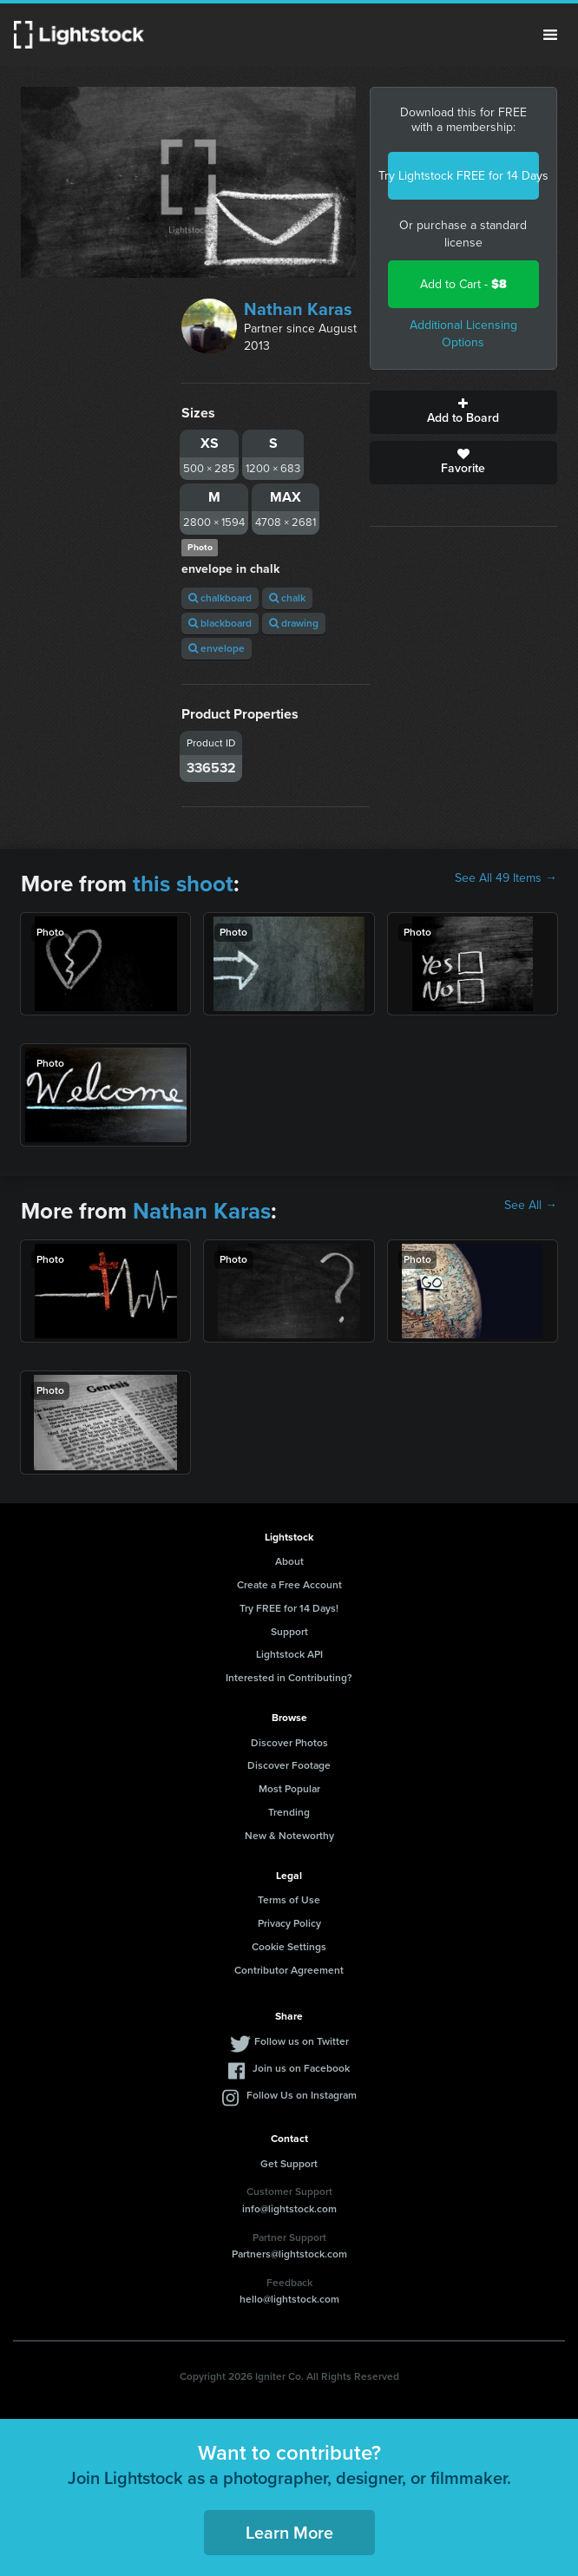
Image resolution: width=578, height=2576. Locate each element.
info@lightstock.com (289, 2209)
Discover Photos (289, 1743)
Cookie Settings (289, 1947)
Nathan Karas (298, 309)
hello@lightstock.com (289, 2299)
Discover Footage (289, 1765)
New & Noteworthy (289, 1835)
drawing (294, 623)
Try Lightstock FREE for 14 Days (463, 176)
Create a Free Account (289, 1585)
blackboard (220, 623)
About (289, 1561)
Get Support (289, 2164)
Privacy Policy (289, 1923)
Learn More (289, 2533)
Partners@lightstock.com (289, 2254)
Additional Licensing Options (463, 334)
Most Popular (289, 1789)
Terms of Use (289, 1900)
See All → (530, 1205)
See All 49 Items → (506, 878)
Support (289, 1632)
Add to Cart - (463, 284)
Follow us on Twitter (301, 2041)
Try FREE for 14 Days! (289, 1608)
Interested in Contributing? (289, 1678)
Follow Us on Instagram (301, 2095)
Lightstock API (289, 1654)
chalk (287, 598)
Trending (289, 1812)
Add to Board (463, 412)
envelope (216, 648)
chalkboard (220, 598)
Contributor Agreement (289, 1970)
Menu (550, 35)
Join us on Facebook (301, 2068)
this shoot (183, 883)
